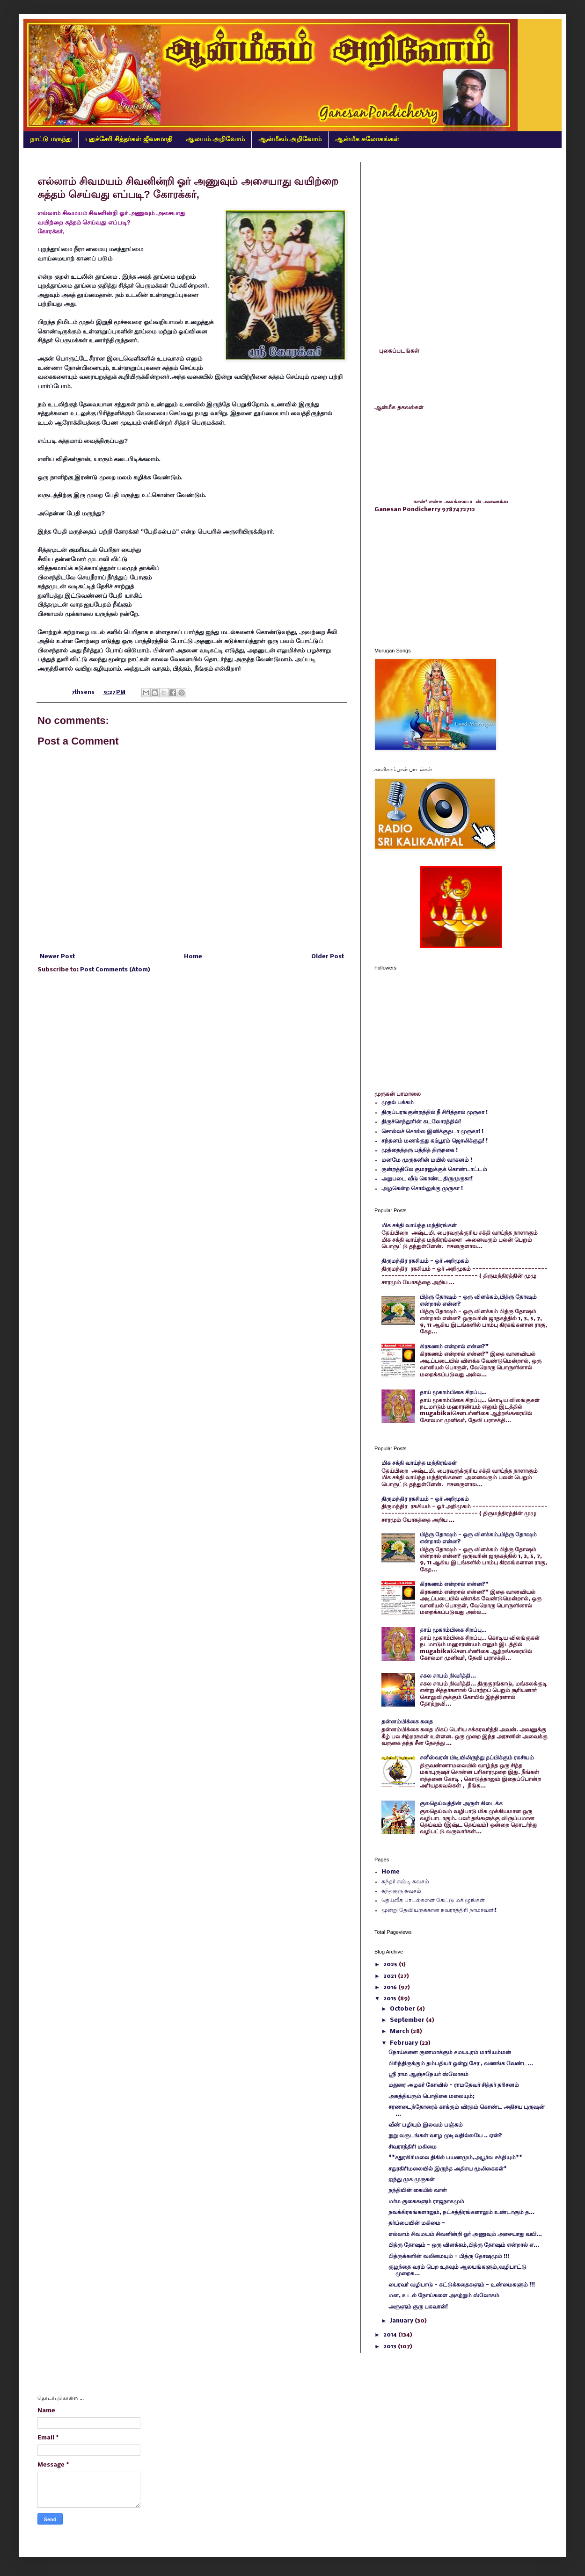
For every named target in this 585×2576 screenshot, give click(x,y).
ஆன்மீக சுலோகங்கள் (367, 139)
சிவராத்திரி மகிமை (412, 2147)
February (404, 2043)
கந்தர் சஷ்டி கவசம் (405, 1882)
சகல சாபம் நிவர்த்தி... (448, 1676)
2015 (390, 1999)
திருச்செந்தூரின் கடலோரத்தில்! (421, 1122)
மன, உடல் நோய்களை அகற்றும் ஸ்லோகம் (443, 2296)
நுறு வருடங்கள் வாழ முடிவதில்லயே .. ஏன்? (445, 2136)
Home (193, 957)
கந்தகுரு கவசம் (401, 1891)
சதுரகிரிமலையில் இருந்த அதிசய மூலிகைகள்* (447, 2169)
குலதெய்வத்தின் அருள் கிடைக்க (461, 1804)
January (402, 2321)
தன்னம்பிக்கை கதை (407, 1722)
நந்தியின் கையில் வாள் (417, 2190)
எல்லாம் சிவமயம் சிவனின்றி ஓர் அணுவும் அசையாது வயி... (465, 2234)
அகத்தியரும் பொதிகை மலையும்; (431, 2096)
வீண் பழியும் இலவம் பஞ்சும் (425, 2125)
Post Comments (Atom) (115, 970)
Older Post (327, 957)
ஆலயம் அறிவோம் (215, 139)
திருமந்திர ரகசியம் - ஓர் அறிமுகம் (425, 1261)
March (400, 2031)
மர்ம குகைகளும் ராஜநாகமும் (426, 2202)
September (408, 2020)
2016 (390, 1987)
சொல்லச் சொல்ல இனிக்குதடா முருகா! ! (432, 1132)
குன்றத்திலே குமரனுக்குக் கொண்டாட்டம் (434, 1169)
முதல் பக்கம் (397, 1103)
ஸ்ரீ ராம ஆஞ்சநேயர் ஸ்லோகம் (428, 2074)
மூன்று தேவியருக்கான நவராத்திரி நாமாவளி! (439, 1910)
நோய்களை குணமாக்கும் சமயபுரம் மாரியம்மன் (449, 2052)
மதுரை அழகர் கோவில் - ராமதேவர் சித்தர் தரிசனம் (453, 2085)
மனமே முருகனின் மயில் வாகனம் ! (426, 1160)
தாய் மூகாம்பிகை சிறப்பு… (453, 1392)
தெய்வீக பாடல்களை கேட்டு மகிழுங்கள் (433, 1900)
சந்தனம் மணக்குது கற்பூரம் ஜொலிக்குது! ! (434, 1141)
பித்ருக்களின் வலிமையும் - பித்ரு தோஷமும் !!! (448, 2256)
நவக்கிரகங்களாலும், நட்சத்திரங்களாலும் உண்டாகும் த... (461, 2212)
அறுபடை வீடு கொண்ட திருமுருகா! (427, 1179)
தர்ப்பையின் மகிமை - (416, 2223)
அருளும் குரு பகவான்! (418, 2307)
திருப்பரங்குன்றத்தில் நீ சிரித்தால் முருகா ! (434, 1112)
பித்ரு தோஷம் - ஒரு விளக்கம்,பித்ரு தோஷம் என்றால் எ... (463, 2245)
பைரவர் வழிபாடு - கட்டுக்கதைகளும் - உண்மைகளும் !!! (461, 2285)
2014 (390, 2335)
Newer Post (57, 957)
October (403, 2009)
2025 (391, 1964)
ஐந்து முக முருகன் (411, 2180)
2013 (390, 2347)
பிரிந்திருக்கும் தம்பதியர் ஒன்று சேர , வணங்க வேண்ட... (460, 2064)
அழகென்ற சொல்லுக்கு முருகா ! (422, 1189)
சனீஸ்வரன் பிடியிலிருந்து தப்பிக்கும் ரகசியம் (477, 1758)
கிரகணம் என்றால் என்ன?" (454, 1347)
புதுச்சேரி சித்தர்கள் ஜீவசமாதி (128, 139)
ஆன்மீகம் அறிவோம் (290, 139)
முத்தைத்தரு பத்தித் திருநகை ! (419, 1150)
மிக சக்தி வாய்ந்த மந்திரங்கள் (419, 1226)
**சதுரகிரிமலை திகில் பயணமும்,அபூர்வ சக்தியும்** (455, 2158)
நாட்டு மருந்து (51, 139)
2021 (390, 1976)
